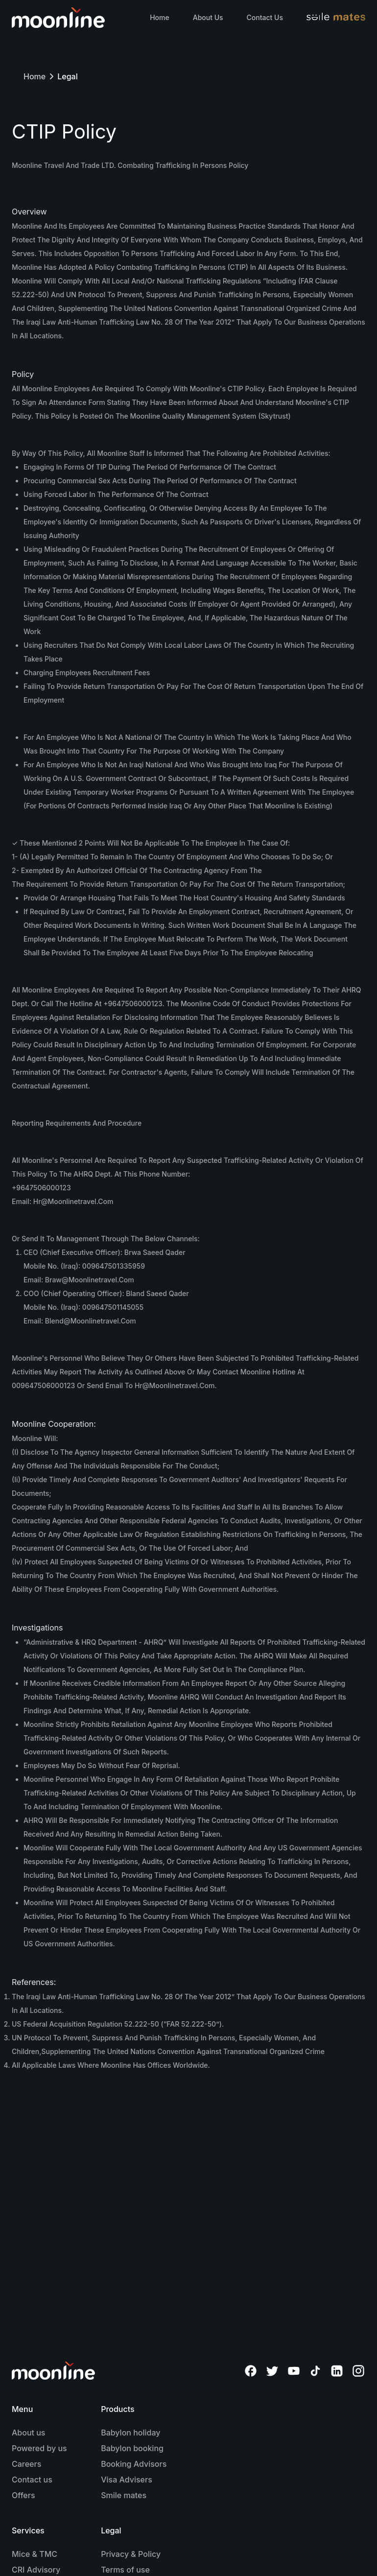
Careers (26, 2464)
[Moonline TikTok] (315, 2371)
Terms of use (125, 2570)
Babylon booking (132, 2448)
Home (159, 17)
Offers (23, 2495)
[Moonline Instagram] (358, 2371)
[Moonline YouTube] (294, 2371)
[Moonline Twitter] (272, 2371)
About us (28, 2432)
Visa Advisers (126, 2479)
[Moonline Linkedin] (337, 2371)
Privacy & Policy (131, 2554)
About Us (208, 17)
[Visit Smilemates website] (335, 18)
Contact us (32, 2479)
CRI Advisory (36, 2570)
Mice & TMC (34, 2554)
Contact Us (265, 17)
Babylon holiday (130, 2432)
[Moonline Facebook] (251, 2371)
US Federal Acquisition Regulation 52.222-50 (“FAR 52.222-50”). (118, 2024)
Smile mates (123, 2495)
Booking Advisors (133, 2464)
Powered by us (39, 2448)
